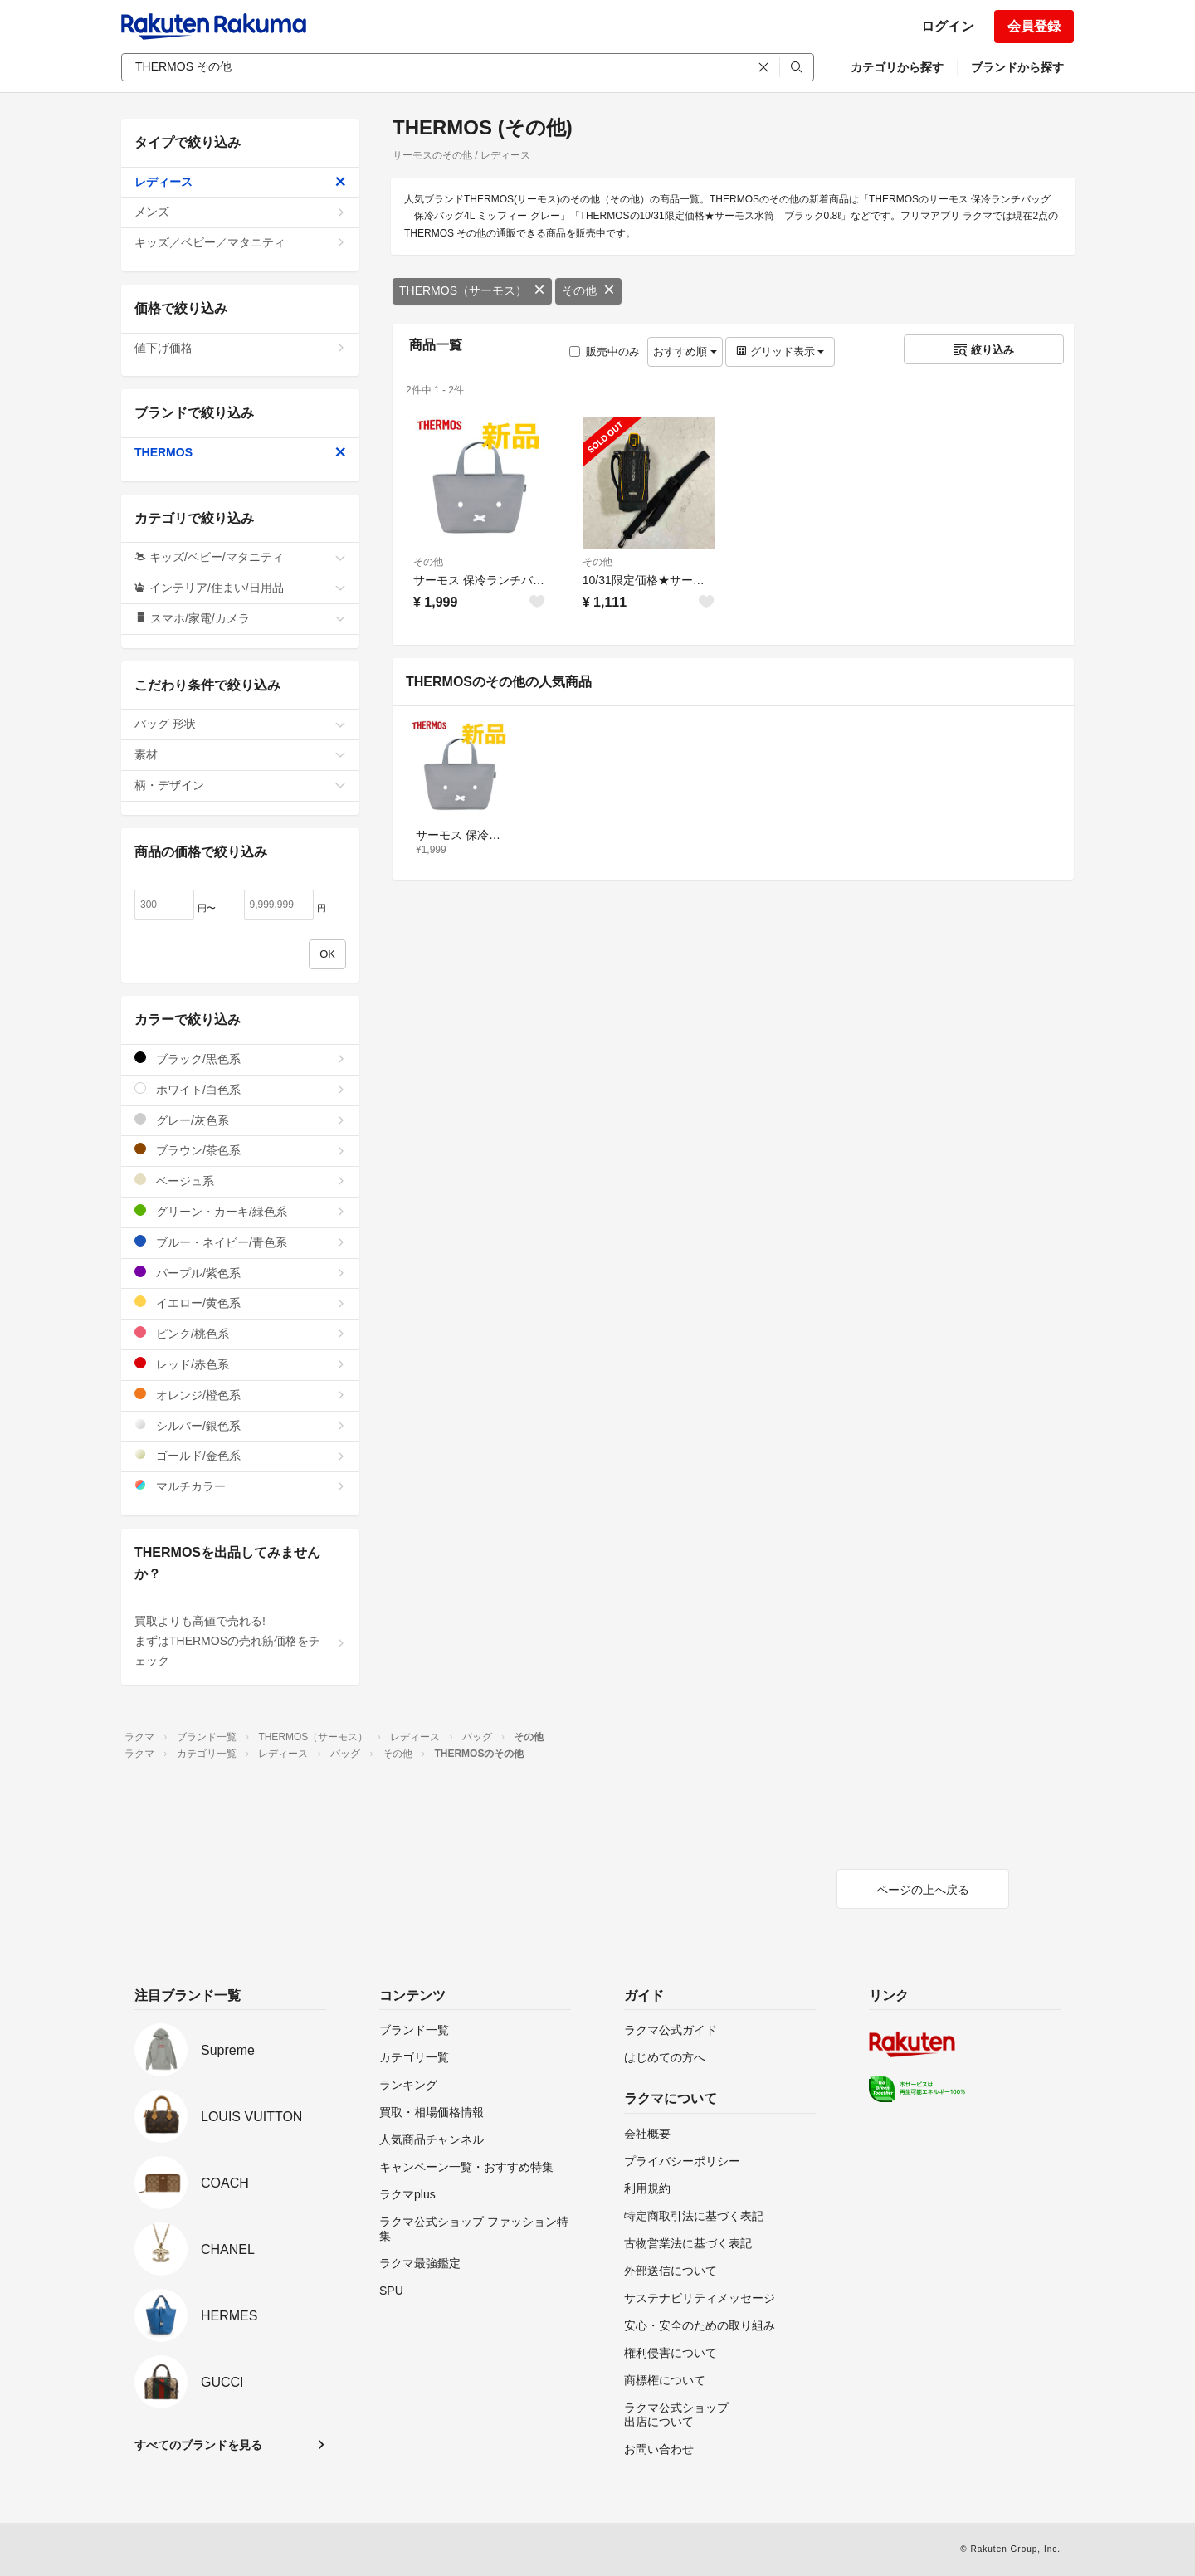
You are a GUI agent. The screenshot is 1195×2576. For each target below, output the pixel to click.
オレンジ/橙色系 (240, 1395)
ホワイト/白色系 (240, 1089)
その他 (588, 290)
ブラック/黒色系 (240, 1058)
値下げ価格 (240, 347)
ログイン (947, 26)
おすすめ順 (685, 351)
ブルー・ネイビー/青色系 (240, 1242)
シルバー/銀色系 (240, 1425)
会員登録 (1034, 26)
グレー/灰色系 (240, 1120)
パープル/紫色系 (240, 1273)
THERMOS (240, 452)
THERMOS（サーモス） (472, 290)
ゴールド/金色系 (240, 1455)
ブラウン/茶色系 (240, 1150)
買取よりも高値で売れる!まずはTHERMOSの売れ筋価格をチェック (240, 1640)
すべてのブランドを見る (198, 2445)
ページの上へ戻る (922, 1889)
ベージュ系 (240, 1180)
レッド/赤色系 (240, 1364)
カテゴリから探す (897, 67)
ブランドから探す (1017, 67)
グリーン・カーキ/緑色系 (240, 1211)
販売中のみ (604, 351)
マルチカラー (240, 1486)
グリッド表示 (780, 351)
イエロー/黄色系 (240, 1302)
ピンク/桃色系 (240, 1333)
